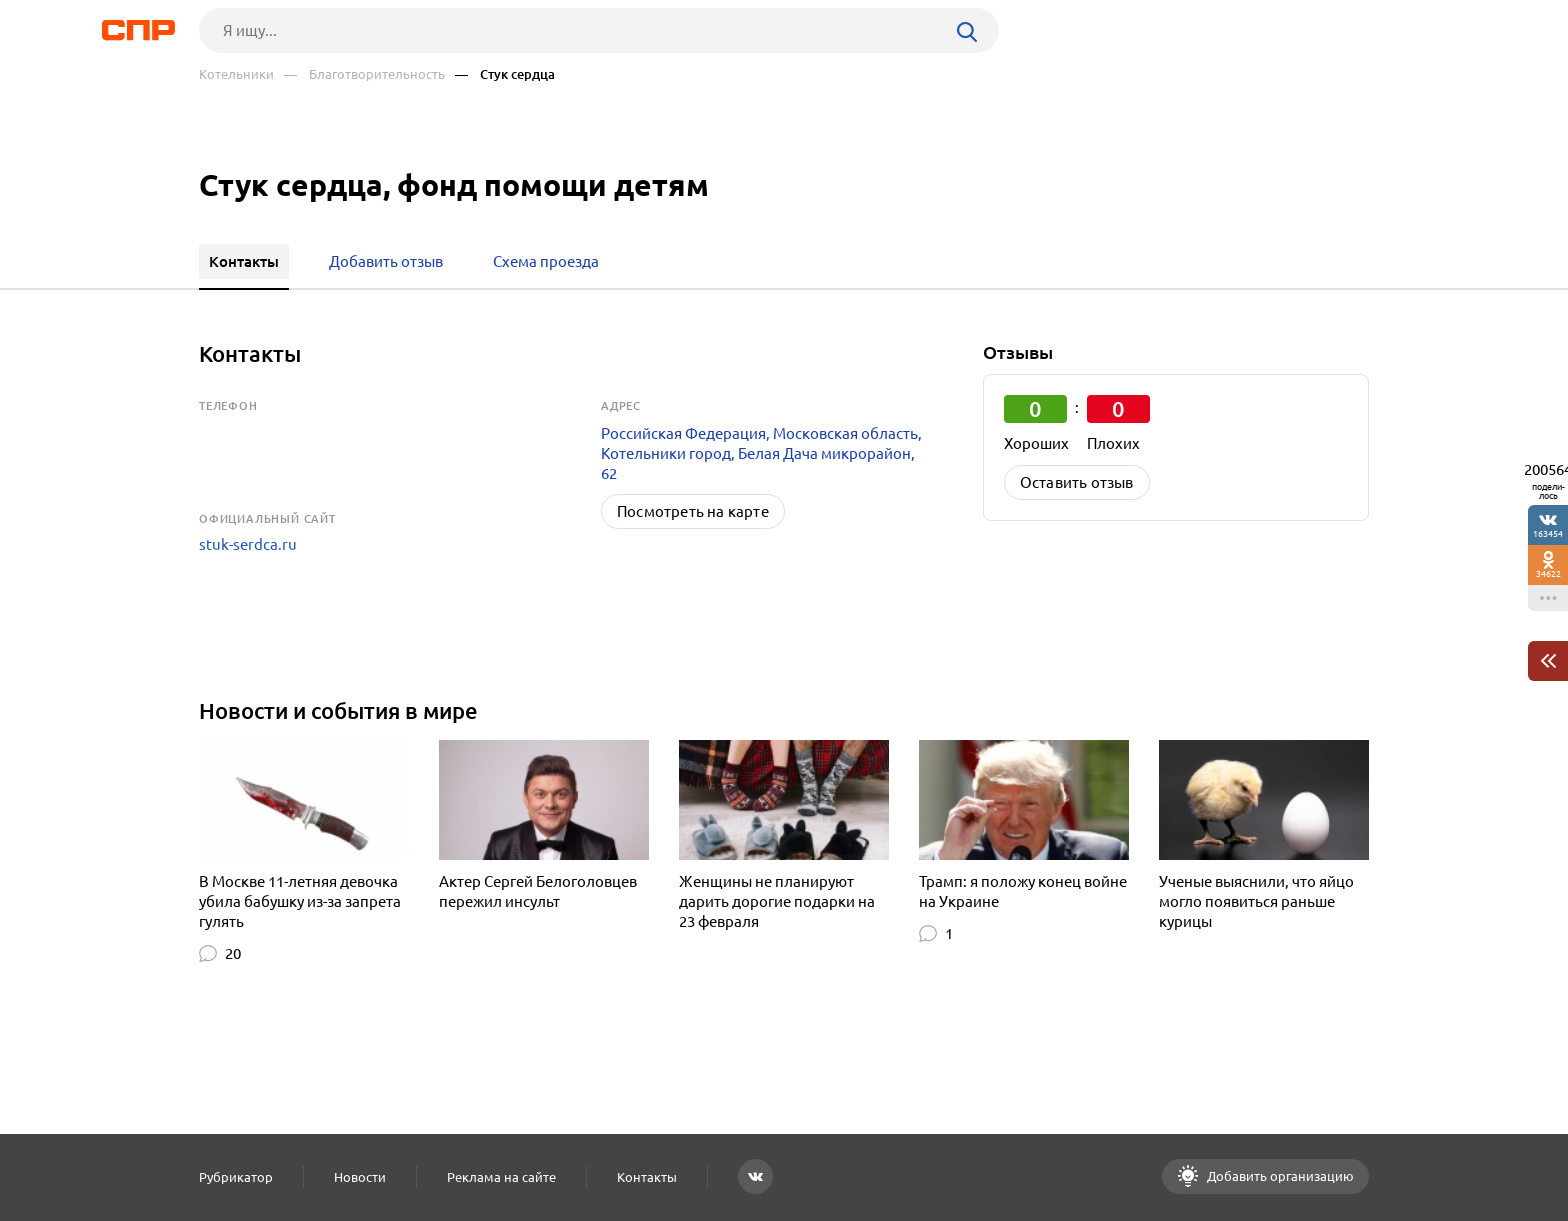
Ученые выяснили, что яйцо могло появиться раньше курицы (1256, 901)
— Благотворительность (364, 74)
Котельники (236, 74)
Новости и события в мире (338, 710)
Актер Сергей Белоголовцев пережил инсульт (538, 891)
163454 (1548, 533)
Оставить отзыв (1077, 482)
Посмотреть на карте (693, 511)
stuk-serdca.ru (248, 544)
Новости (360, 1177)
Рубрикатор (236, 1177)
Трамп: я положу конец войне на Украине (1023, 891)
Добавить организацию (1279, 1176)
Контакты (647, 1177)
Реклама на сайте (501, 1177)
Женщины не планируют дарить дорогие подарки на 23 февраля (777, 901)
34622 (1548, 573)
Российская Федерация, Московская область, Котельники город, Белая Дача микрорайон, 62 (761, 453)
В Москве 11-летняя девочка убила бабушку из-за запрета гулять (300, 901)
